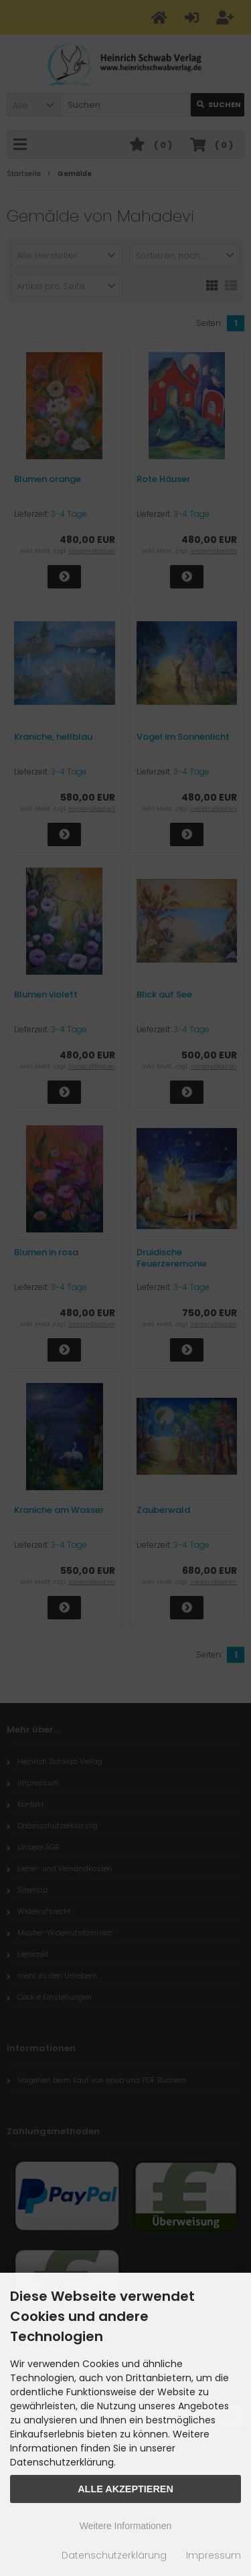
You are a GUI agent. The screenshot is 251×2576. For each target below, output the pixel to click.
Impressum (213, 2555)
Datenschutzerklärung (114, 2555)
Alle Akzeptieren (125, 2489)
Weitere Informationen (125, 2525)
